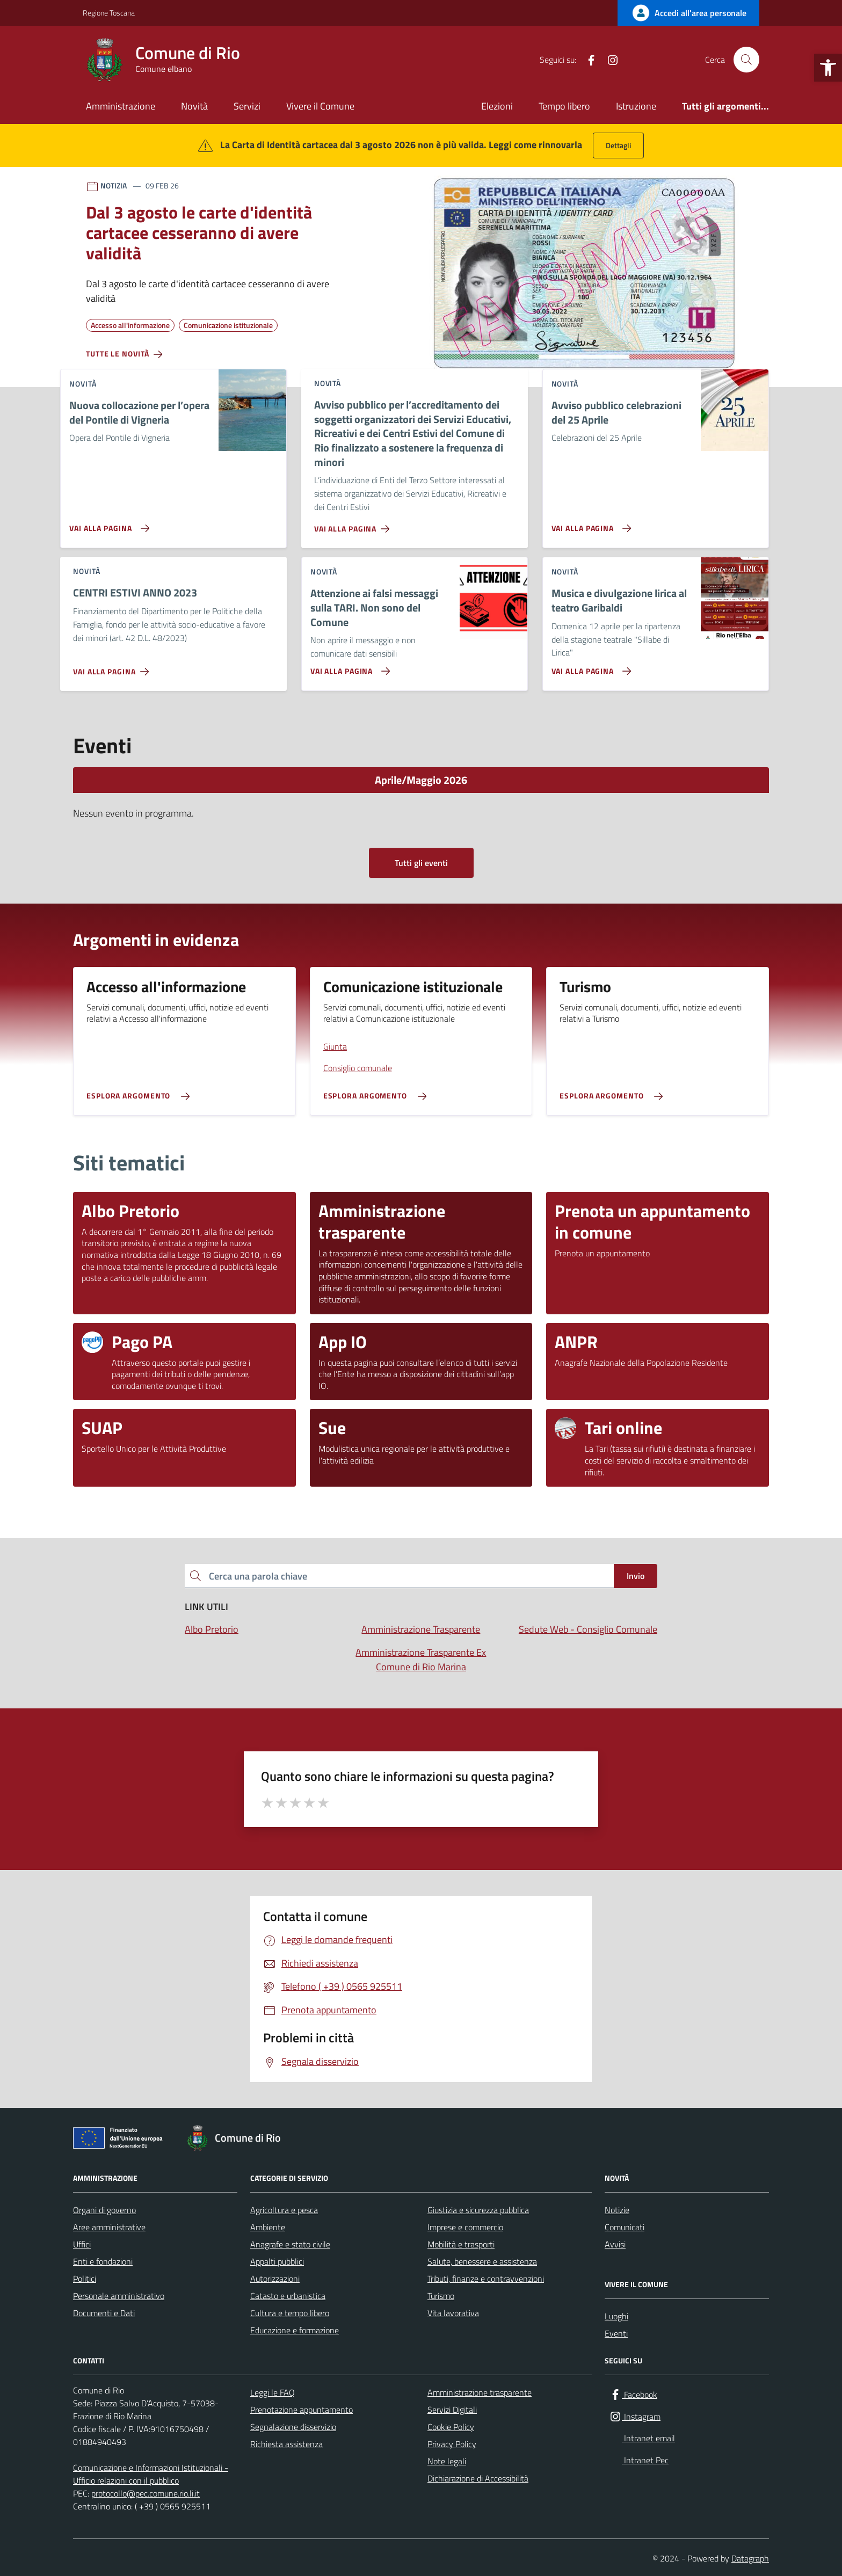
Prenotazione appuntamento (301, 2409)
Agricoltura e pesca (284, 2209)
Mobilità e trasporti (461, 2244)
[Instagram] (608, 60)
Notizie (617, 2209)
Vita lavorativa (453, 2312)
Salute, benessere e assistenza (482, 2261)
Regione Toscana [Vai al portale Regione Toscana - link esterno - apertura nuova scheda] (109, 12)
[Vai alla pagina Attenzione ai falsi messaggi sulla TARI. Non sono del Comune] (348, 667)
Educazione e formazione (294, 2330)
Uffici (82, 2244)
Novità (194, 106)
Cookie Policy (450, 2426)
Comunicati (624, 2227)
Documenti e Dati (104, 2312)
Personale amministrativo (118, 2295)
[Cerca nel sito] (746, 59)
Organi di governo (104, 2209)
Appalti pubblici (277, 2261)
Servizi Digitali (452, 2409)
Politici (84, 2278)
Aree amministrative (109, 2227)
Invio (635, 1575)
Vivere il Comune (320, 106)
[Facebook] (587, 60)
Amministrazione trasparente (479, 2392)
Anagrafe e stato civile (290, 2244)
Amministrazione (120, 106)
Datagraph (750, 2558)
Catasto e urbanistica (287, 2295)
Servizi (247, 106)
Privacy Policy (451, 2443)
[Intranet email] (630, 60)
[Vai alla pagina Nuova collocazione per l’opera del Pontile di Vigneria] (107, 524)
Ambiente (267, 2227)
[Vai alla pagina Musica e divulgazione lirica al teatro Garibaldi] (589, 667)
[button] (828, 68)
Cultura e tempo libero (289, 2312)
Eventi (616, 2333)
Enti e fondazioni (103, 2261)
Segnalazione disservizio (293, 2426)
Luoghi (616, 2316)
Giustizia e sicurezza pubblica (478, 2209)
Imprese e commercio (465, 2227)
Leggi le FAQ (272, 2392)
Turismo (440, 2295)
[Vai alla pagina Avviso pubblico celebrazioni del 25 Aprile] (589, 524)
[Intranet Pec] (651, 60)
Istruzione (636, 106)
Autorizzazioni (275, 2278)
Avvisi (615, 2244)
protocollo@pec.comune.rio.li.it (145, 2493)
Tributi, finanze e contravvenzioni (485, 2278)
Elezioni (497, 106)
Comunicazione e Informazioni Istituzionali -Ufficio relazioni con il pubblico (150, 2474)
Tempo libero (564, 106)
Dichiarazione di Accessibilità (477, 2478)
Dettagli (618, 145)
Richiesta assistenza (286, 2443)
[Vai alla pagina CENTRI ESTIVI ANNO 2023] (113, 667)
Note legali (446, 2461)
